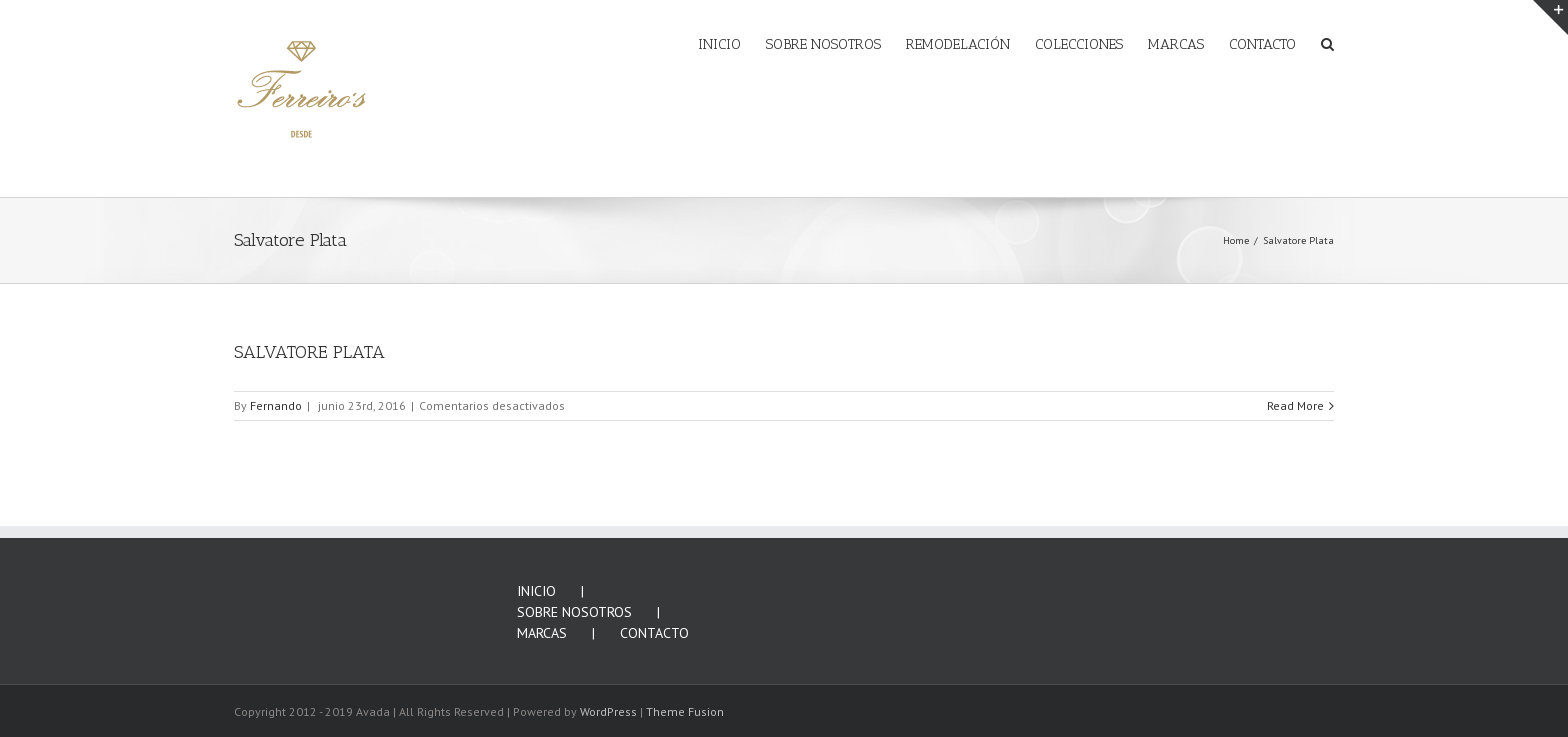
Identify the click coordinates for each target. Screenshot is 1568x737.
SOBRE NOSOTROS (574, 612)
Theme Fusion (685, 711)
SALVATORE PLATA (309, 352)
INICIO (536, 591)
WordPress (608, 711)
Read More (1295, 405)
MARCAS (542, 633)
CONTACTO (654, 633)
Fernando (276, 405)
